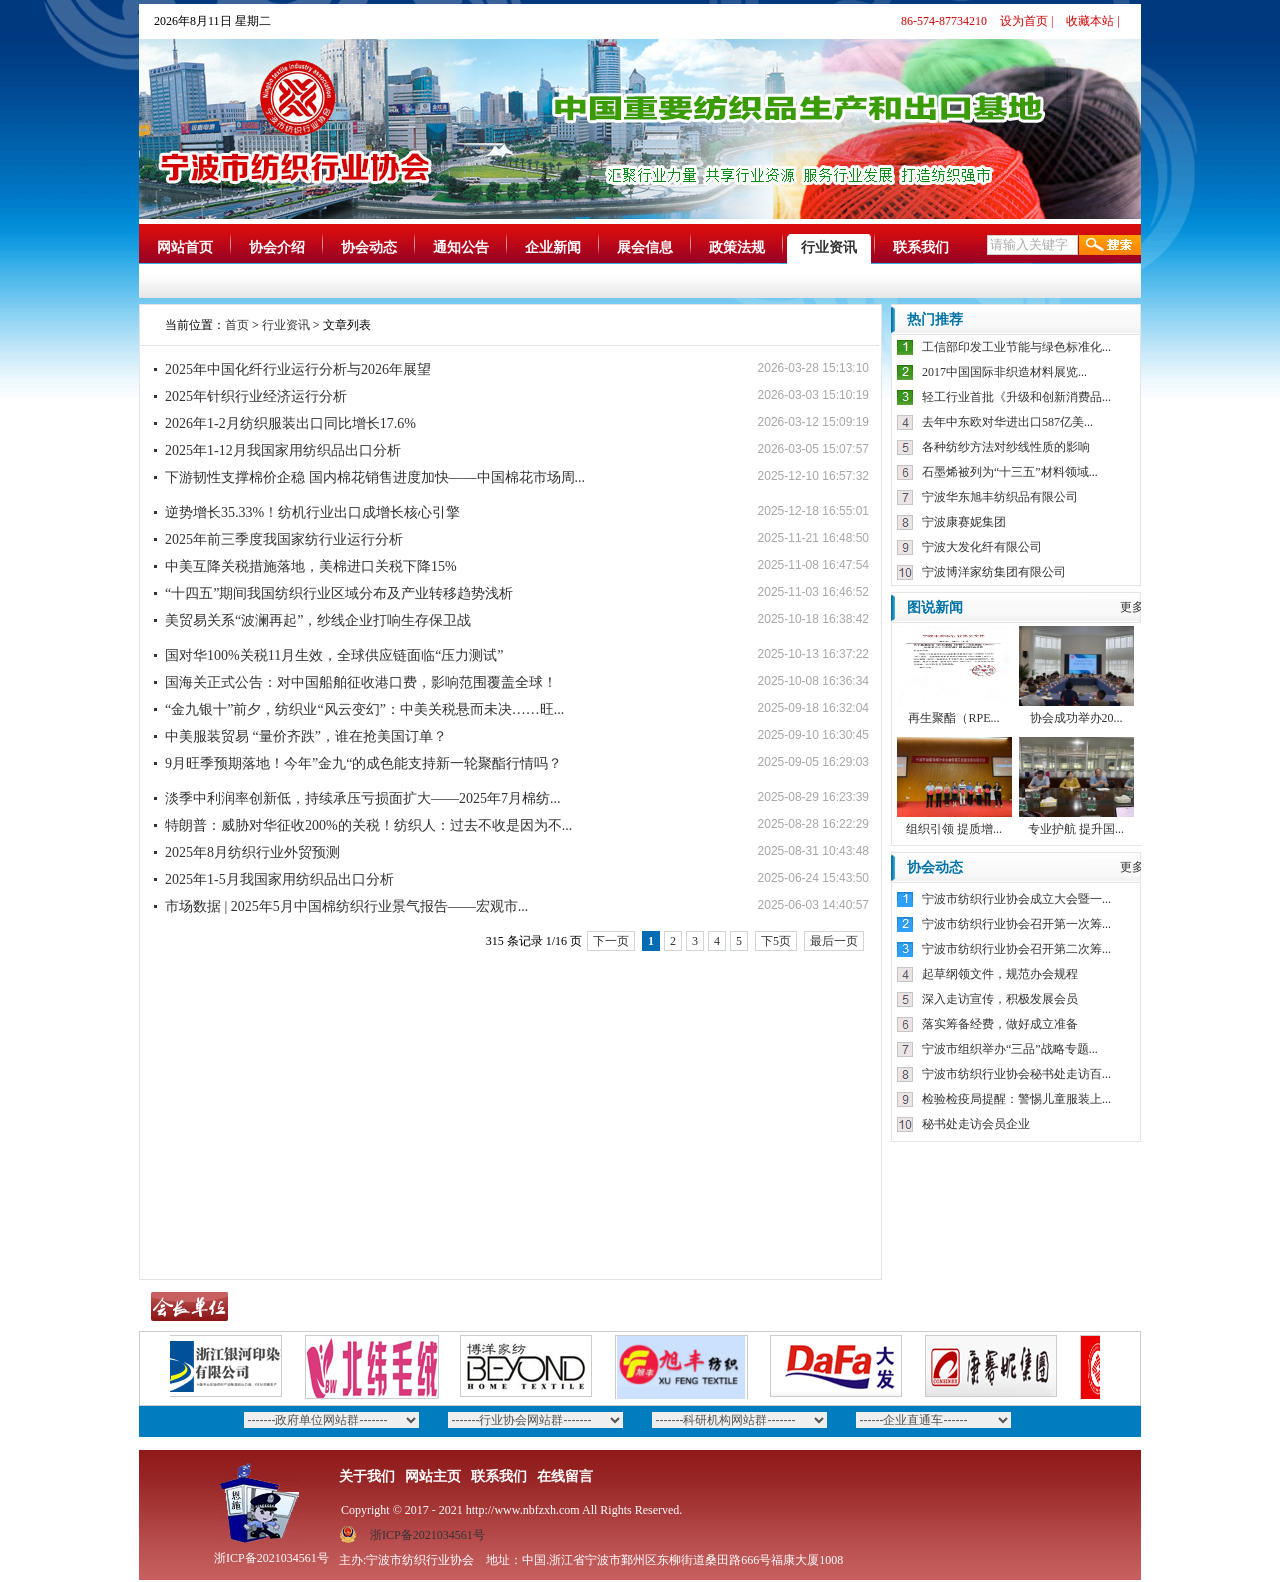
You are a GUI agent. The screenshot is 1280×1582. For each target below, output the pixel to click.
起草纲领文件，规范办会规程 (1000, 974)
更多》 (1138, 607)
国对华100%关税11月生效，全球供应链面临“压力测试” (334, 655)
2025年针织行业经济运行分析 (256, 396)
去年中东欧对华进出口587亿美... (1007, 422)
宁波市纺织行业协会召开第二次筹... (1016, 949)
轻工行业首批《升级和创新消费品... (1016, 397)
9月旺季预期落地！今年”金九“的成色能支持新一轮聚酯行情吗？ (363, 763)
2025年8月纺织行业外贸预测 (252, 852)
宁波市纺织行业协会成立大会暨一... (1016, 899)
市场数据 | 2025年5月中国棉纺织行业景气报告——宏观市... (346, 906)
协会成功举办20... (1076, 718)
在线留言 (565, 1476)
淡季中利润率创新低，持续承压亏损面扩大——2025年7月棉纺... (363, 798)
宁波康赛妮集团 (964, 522)
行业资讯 (829, 247)
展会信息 (645, 247)
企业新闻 (553, 247)
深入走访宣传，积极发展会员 (1000, 999)
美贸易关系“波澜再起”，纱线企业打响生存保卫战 (318, 620)
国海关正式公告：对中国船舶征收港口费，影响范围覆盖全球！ (361, 682)
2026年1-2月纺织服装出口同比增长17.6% (290, 423)
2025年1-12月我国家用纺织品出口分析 (283, 450)
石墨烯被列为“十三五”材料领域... (1010, 472)
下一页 (611, 941)
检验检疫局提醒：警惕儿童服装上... (1016, 1099)
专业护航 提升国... (1076, 829)
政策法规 (737, 247)
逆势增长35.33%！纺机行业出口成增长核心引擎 (312, 512)
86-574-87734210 (944, 21)
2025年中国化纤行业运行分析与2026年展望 (298, 369)
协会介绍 (277, 247)
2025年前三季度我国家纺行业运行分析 (284, 539)
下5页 (776, 941)
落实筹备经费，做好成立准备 (1000, 1024)
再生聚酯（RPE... (953, 718)
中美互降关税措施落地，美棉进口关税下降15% (311, 566)
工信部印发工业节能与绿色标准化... (1016, 347)
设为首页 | (1026, 21)
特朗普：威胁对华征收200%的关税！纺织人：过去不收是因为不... (368, 825)
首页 (237, 325)
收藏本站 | (1092, 21)
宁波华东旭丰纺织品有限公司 (1000, 497)
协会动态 (369, 247)
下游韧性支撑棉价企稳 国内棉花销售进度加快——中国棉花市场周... (375, 477)
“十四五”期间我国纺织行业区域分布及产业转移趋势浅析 (339, 593)
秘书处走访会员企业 (976, 1124)
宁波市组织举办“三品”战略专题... (1010, 1049)
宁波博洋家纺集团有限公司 (994, 572)
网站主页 (433, 1476)
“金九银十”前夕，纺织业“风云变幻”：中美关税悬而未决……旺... (364, 709)
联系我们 (921, 247)
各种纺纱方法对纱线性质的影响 (1006, 447)
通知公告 (461, 247)
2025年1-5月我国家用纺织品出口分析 (279, 879)
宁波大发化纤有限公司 (982, 547)
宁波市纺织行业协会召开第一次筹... (1016, 924)
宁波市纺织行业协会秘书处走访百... (1016, 1074)
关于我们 (367, 1476)
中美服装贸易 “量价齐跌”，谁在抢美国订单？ (306, 736)
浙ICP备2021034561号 (427, 1535)
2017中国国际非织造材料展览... (1004, 372)
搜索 (1110, 245)
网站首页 (185, 247)
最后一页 (834, 941)
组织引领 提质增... (954, 829)
